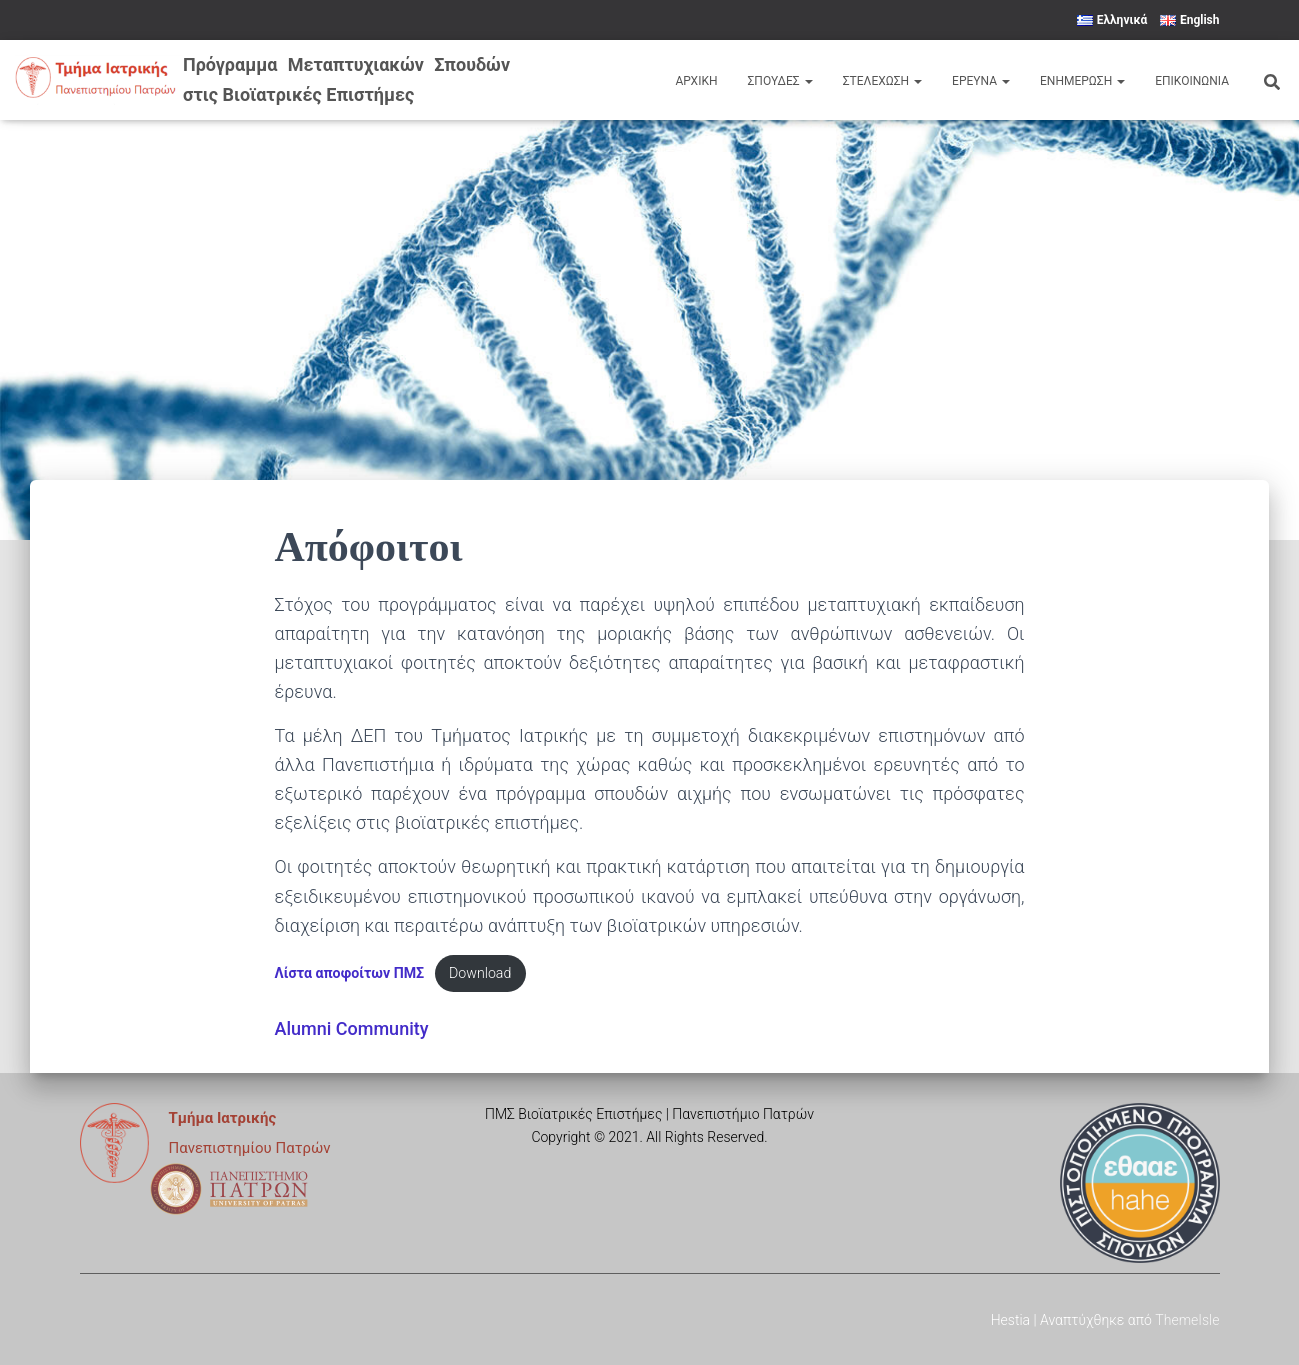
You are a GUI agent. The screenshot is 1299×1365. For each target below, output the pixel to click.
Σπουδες (779, 81)
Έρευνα (981, 81)
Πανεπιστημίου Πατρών (250, 1148)
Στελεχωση (882, 81)
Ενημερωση (1082, 81)
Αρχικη (696, 81)
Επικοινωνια (1192, 81)
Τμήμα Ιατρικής (223, 1118)
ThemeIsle (1187, 1320)
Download (482, 973)
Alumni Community (352, 1028)
